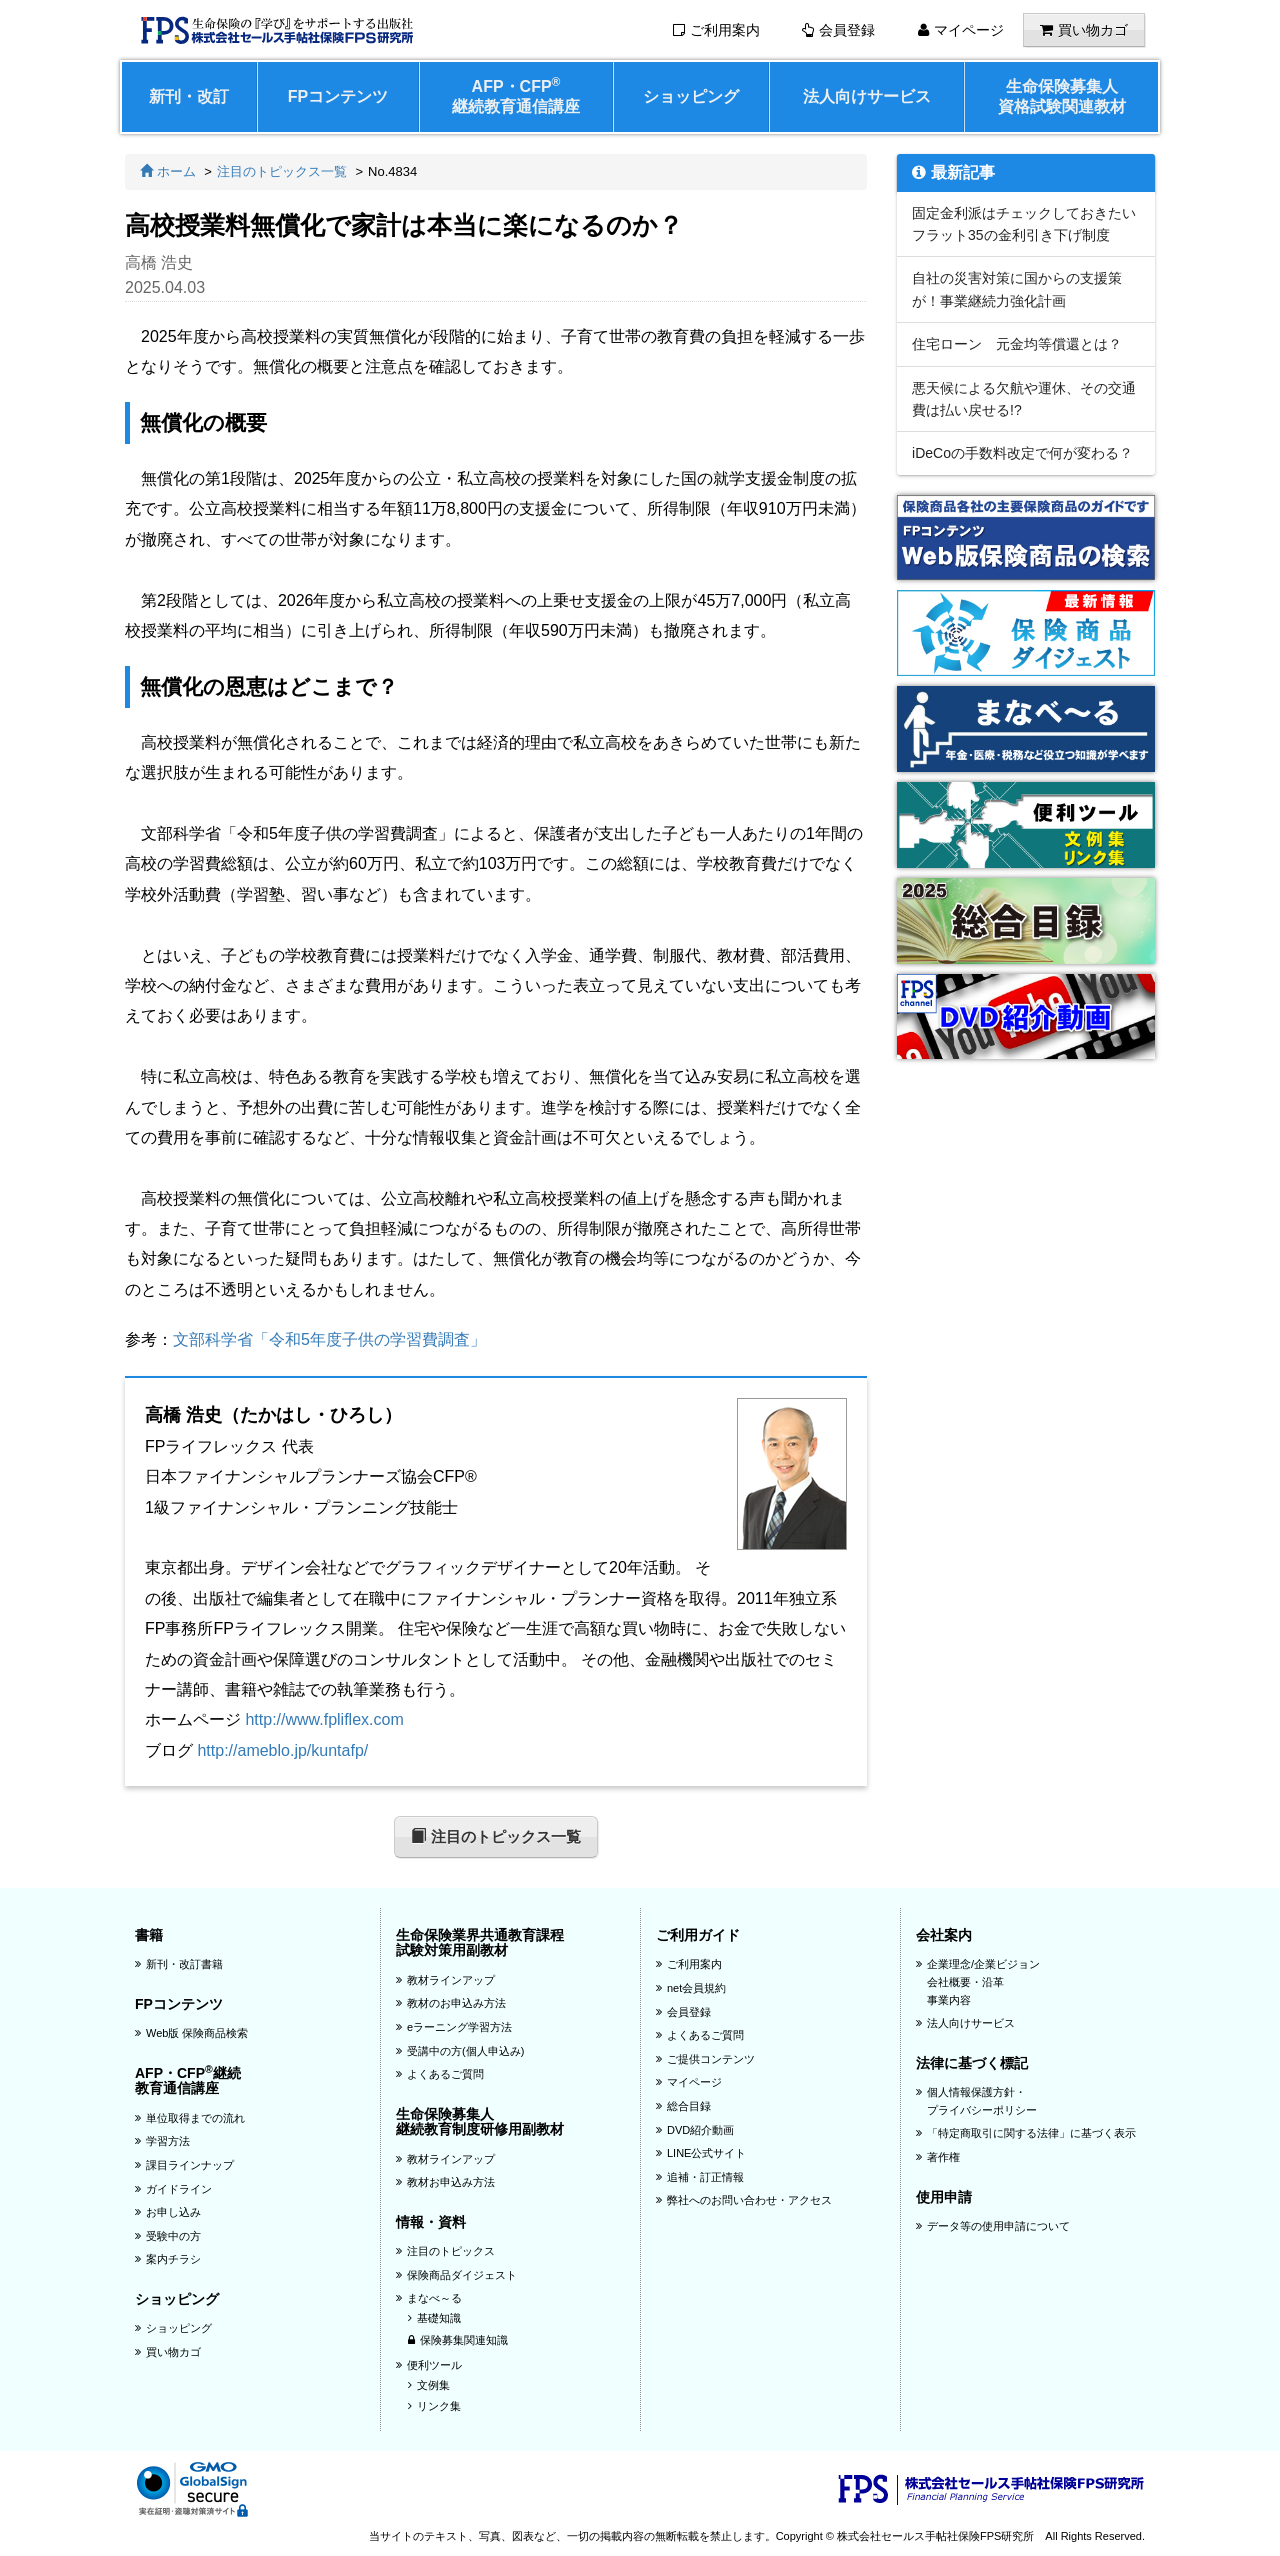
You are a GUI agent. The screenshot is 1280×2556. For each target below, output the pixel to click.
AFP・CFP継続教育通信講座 (516, 95)
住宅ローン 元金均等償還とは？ (1017, 344)
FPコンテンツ (338, 96)
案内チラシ (168, 2259)
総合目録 (683, 2106)
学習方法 (162, 2141)
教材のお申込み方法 (451, 2003)
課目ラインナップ (184, 2165)
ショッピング (691, 96)
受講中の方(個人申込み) (460, 2051)
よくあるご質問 (440, 2074)
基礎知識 (434, 2318)
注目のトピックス (445, 2251)
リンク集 (434, 2406)
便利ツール (429, 2365)
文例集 (429, 2385)
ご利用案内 (716, 30)
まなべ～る (429, 2298)
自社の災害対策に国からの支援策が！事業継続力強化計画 (1017, 289)
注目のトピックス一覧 (282, 171)
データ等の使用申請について (993, 2226)
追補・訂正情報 (700, 2177)
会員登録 (838, 30)
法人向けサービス (867, 96)
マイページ (961, 30)
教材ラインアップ (445, 1980)
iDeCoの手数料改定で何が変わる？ (1022, 453)
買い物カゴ (1083, 30)
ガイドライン (173, 2189)
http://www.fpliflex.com (324, 1719)
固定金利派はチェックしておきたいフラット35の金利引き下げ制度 (1024, 224)
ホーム (168, 171)
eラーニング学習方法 (454, 2027)
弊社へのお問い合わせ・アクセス (744, 2200)
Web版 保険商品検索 (191, 2033)
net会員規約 (691, 1988)
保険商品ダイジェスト (456, 2275)
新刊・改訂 (189, 96)
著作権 (938, 2157)
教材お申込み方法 (445, 2182)
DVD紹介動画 (695, 2130)
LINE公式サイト (701, 2153)
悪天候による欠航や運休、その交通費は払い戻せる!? (1024, 399)
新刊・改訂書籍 (179, 1964)
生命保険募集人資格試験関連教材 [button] (1062, 96)
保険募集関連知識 (458, 2340)
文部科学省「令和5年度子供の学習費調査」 (329, 1339)
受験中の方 (168, 2236)
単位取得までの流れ (190, 2118)
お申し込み (168, 2212)
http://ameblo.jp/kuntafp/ (282, 1750)
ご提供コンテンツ (705, 2059)
